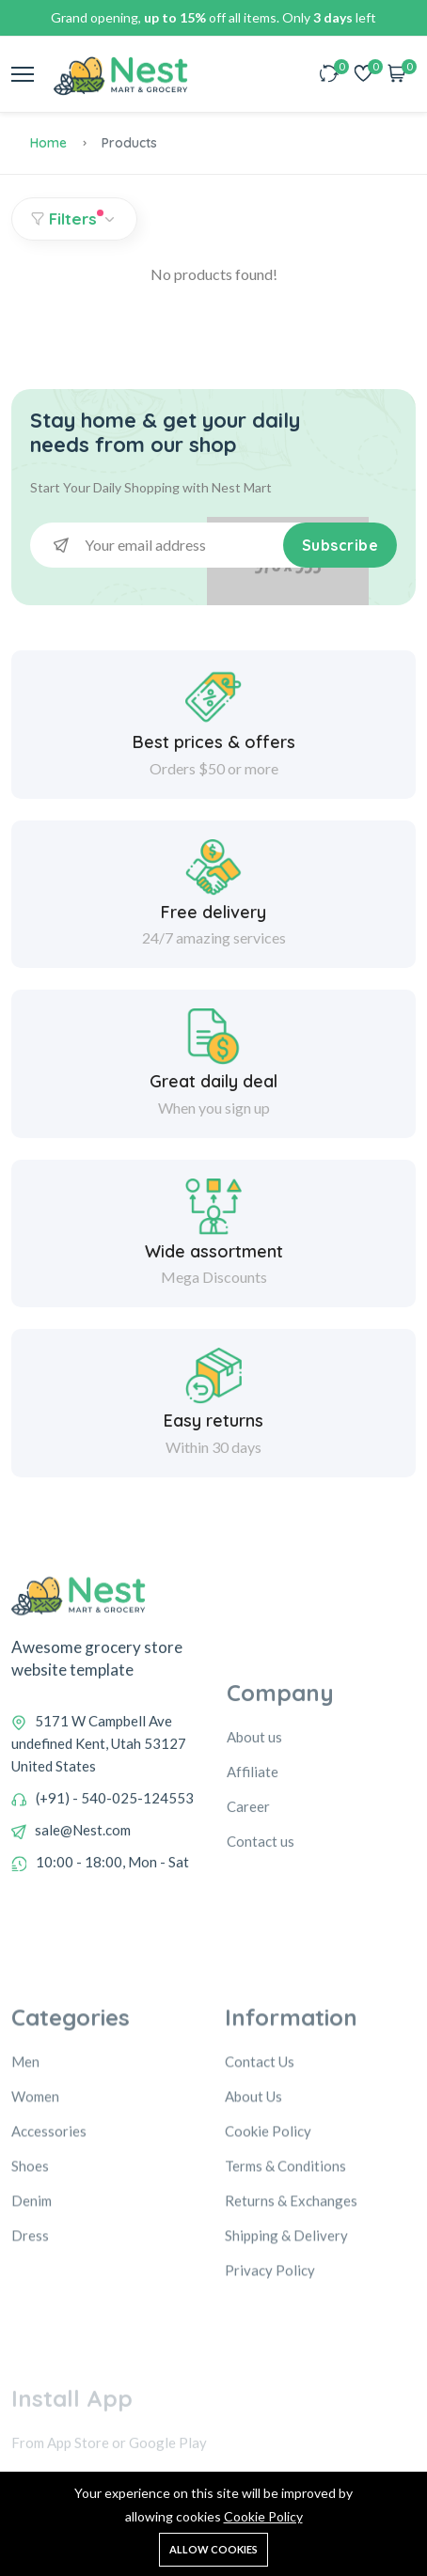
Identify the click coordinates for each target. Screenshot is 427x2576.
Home (48, 142)
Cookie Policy (263, 2516)
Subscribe (340, 545)
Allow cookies (213, 2549)
